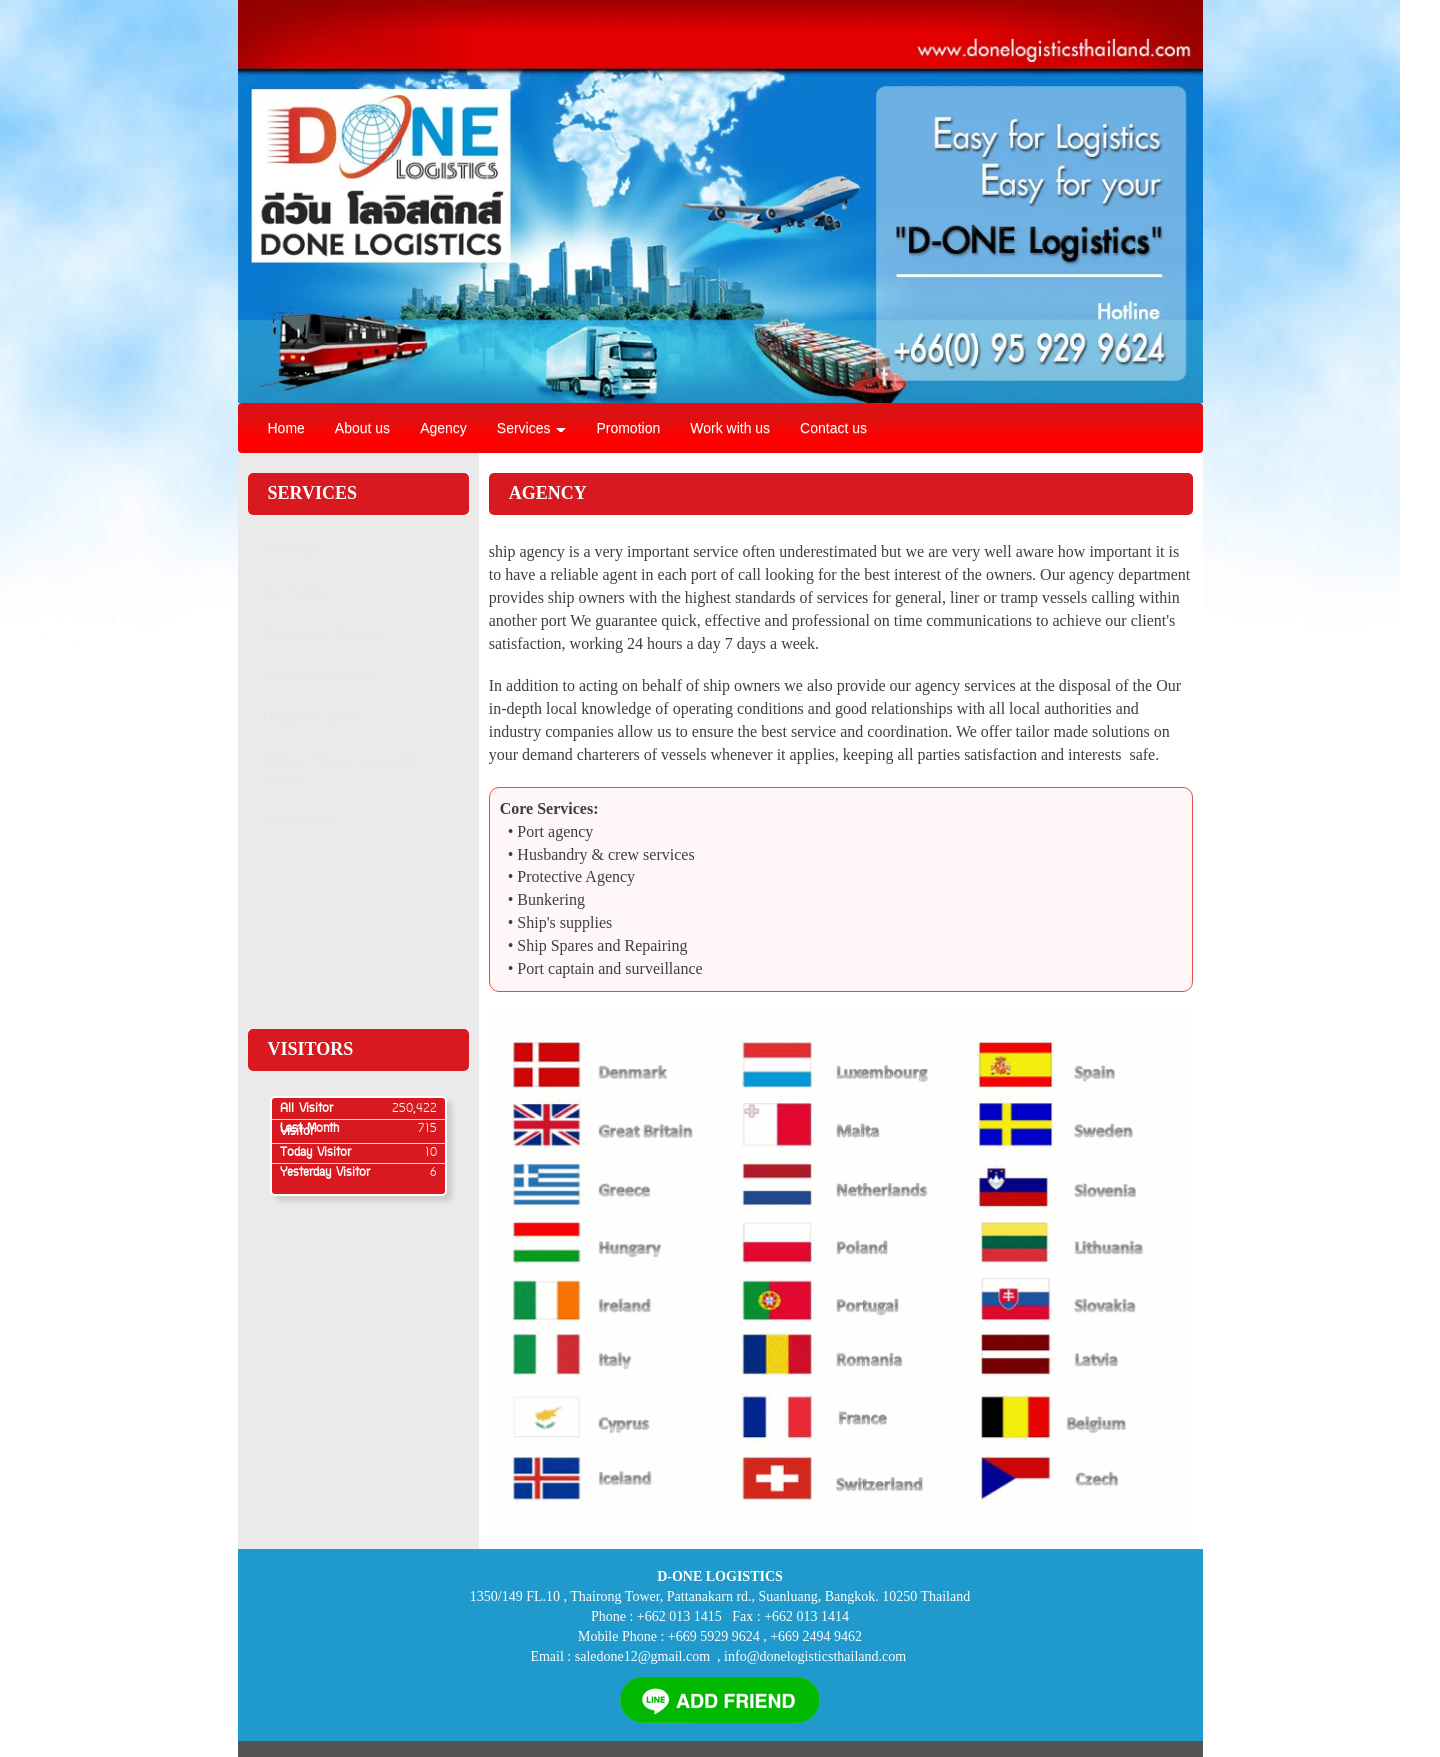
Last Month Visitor (309, 1130)
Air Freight (294, 549)
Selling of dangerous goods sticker (339, 769)
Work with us (730, 428)
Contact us (833, 428)
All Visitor (306, 1109)
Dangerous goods (312, 717)
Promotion (628, 428)
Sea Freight (295, 591)
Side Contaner (303, 821)
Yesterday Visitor (325, 1173)
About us (362, 428)
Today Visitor (315, 1153)
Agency (443, 428)
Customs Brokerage (318, 675)
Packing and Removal (324, 633)
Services (532, 428)
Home (286, 428)
